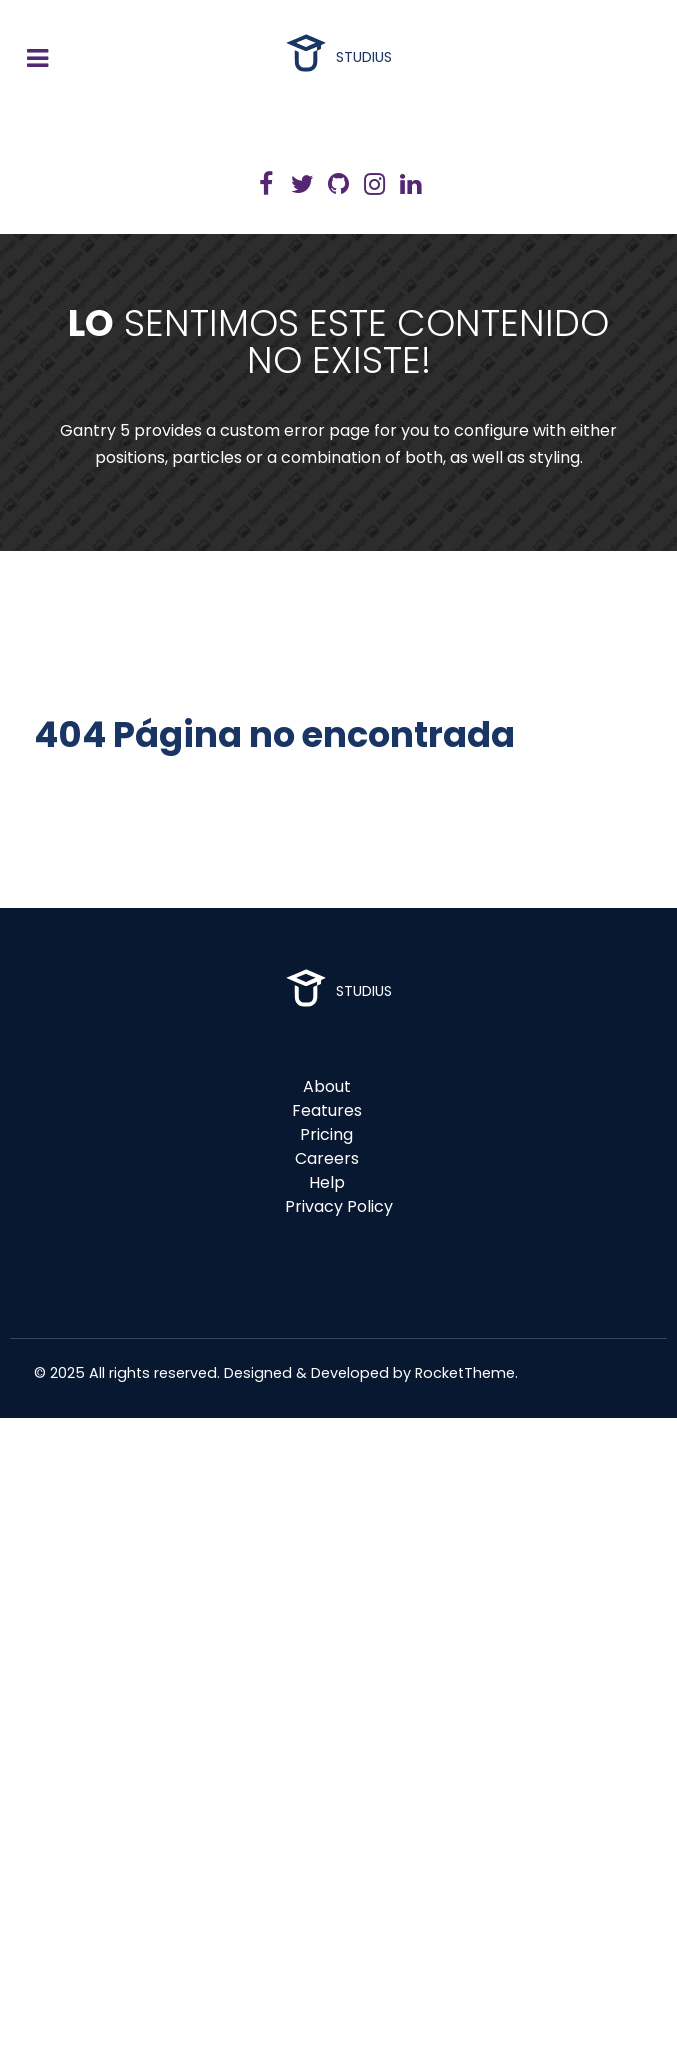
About (327, 1086)
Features (327, 1110)
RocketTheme (465, 1373)
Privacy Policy (339, 1206)
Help (327, 1182)
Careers (327, 1158)
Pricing (326, 1134)
